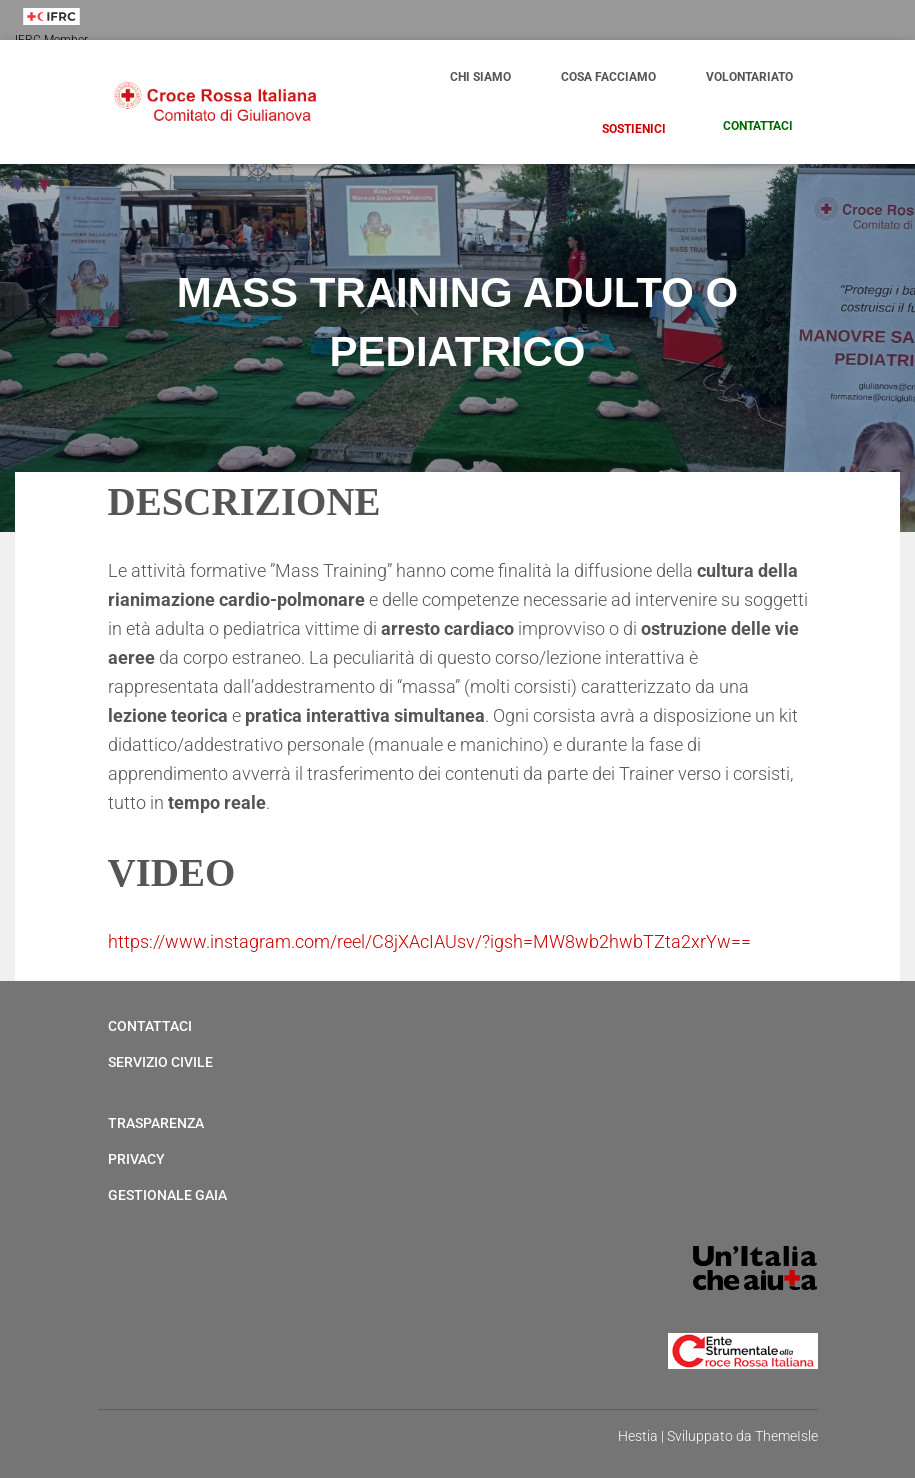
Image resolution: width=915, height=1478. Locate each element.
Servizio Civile (160, 1062)
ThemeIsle (786, 1436)
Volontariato (749, 77)
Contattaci (756, 126)
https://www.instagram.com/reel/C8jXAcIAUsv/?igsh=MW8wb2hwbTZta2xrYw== (429, 941)
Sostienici (634, 129)
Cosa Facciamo (608, 77)
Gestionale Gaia (167, 1195)
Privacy (136, 1159)
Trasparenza (156, 1123)
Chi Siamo (480, 77)
